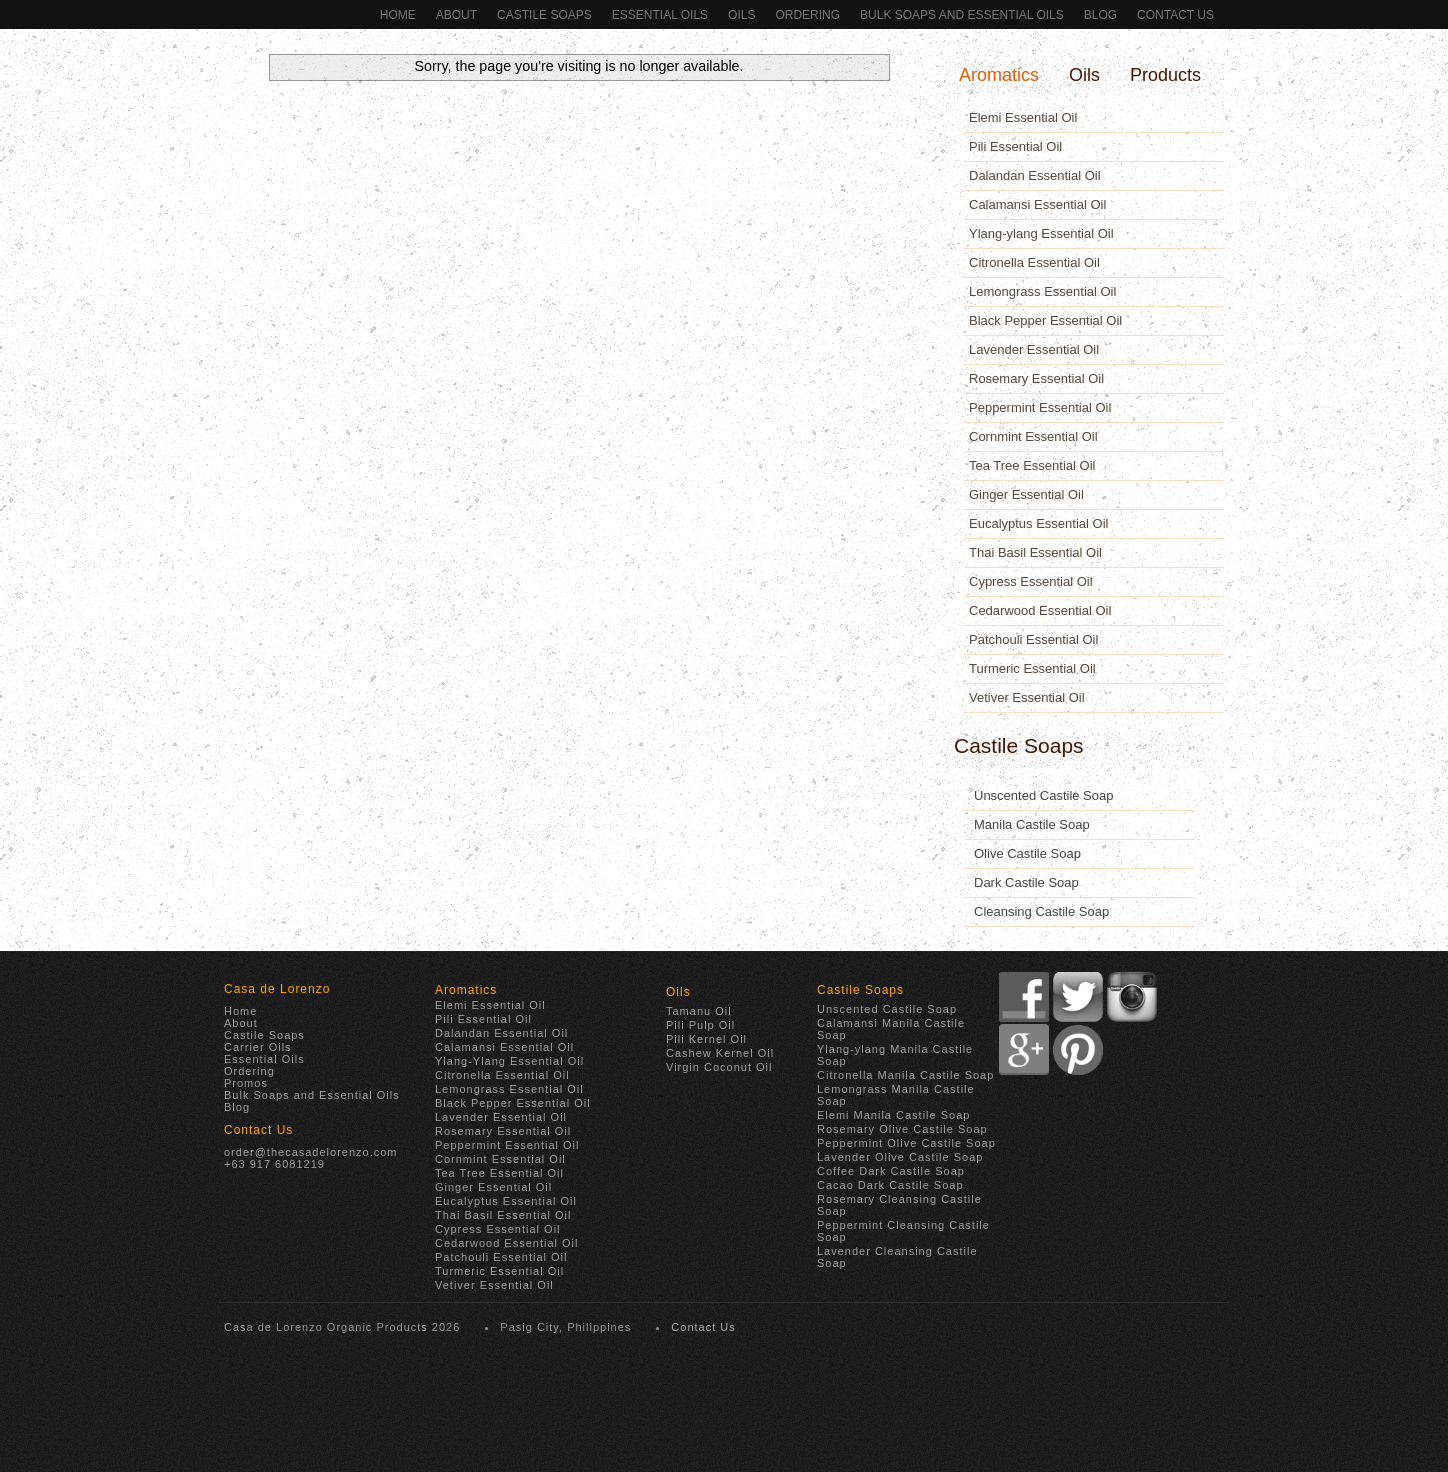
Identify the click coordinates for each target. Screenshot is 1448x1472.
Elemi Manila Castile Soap (893, 1115)
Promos (246, 1083)
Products (1165, 75)
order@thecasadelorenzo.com (311, 1152)
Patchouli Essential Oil (1033, 639)
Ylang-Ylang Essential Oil (509, 1061)
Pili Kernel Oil (706, 1039)
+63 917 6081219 (274, 1164)
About (456, 15)
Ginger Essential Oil (1026, 494)
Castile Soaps (544, 15)
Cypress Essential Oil (1031, 581)
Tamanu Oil (699, 1011)
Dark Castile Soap (1026, 882)
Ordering (249, 1071)
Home (398, 15)
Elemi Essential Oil (1023, 117)
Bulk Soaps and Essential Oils (962, 15)
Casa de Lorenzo (277, 989)
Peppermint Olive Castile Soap (906, 1143)
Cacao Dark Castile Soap (890, 1185)
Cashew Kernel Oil (720, 1053)
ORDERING (807, 15)
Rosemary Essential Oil (1036, 378)
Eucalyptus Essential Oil (1038, 523)
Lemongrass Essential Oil (1042, 291)
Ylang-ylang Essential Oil (1041, 233)
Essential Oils (660, 15)
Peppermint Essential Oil (1040, 407)
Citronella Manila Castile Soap (905, 1075)
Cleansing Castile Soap (1041, 911)
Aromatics (999, 75)
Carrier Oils (258, 1047)
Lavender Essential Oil (1034, 349)
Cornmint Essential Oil (1033, 436)
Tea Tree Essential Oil (1032, 465)
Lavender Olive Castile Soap (900, 1157)
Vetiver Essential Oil (1027, 697)
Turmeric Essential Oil (1032, 668)
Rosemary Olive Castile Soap (902, 1129)
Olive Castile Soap (1027, 853)
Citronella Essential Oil (1034, 262)
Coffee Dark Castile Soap (891, 1171)
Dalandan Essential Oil (1035, 175)
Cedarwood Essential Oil (1040, 610)
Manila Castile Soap (1032, 824)
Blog (1100, 15)
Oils (741, 15)
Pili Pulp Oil (700, 1025)
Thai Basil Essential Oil (1035, 552)
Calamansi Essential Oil (1037, 204)
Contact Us (1175, 15)
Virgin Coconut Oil (719, 1067)
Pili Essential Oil (1015, 146)
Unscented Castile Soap (1043, 795)
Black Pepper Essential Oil (1045, 320)
